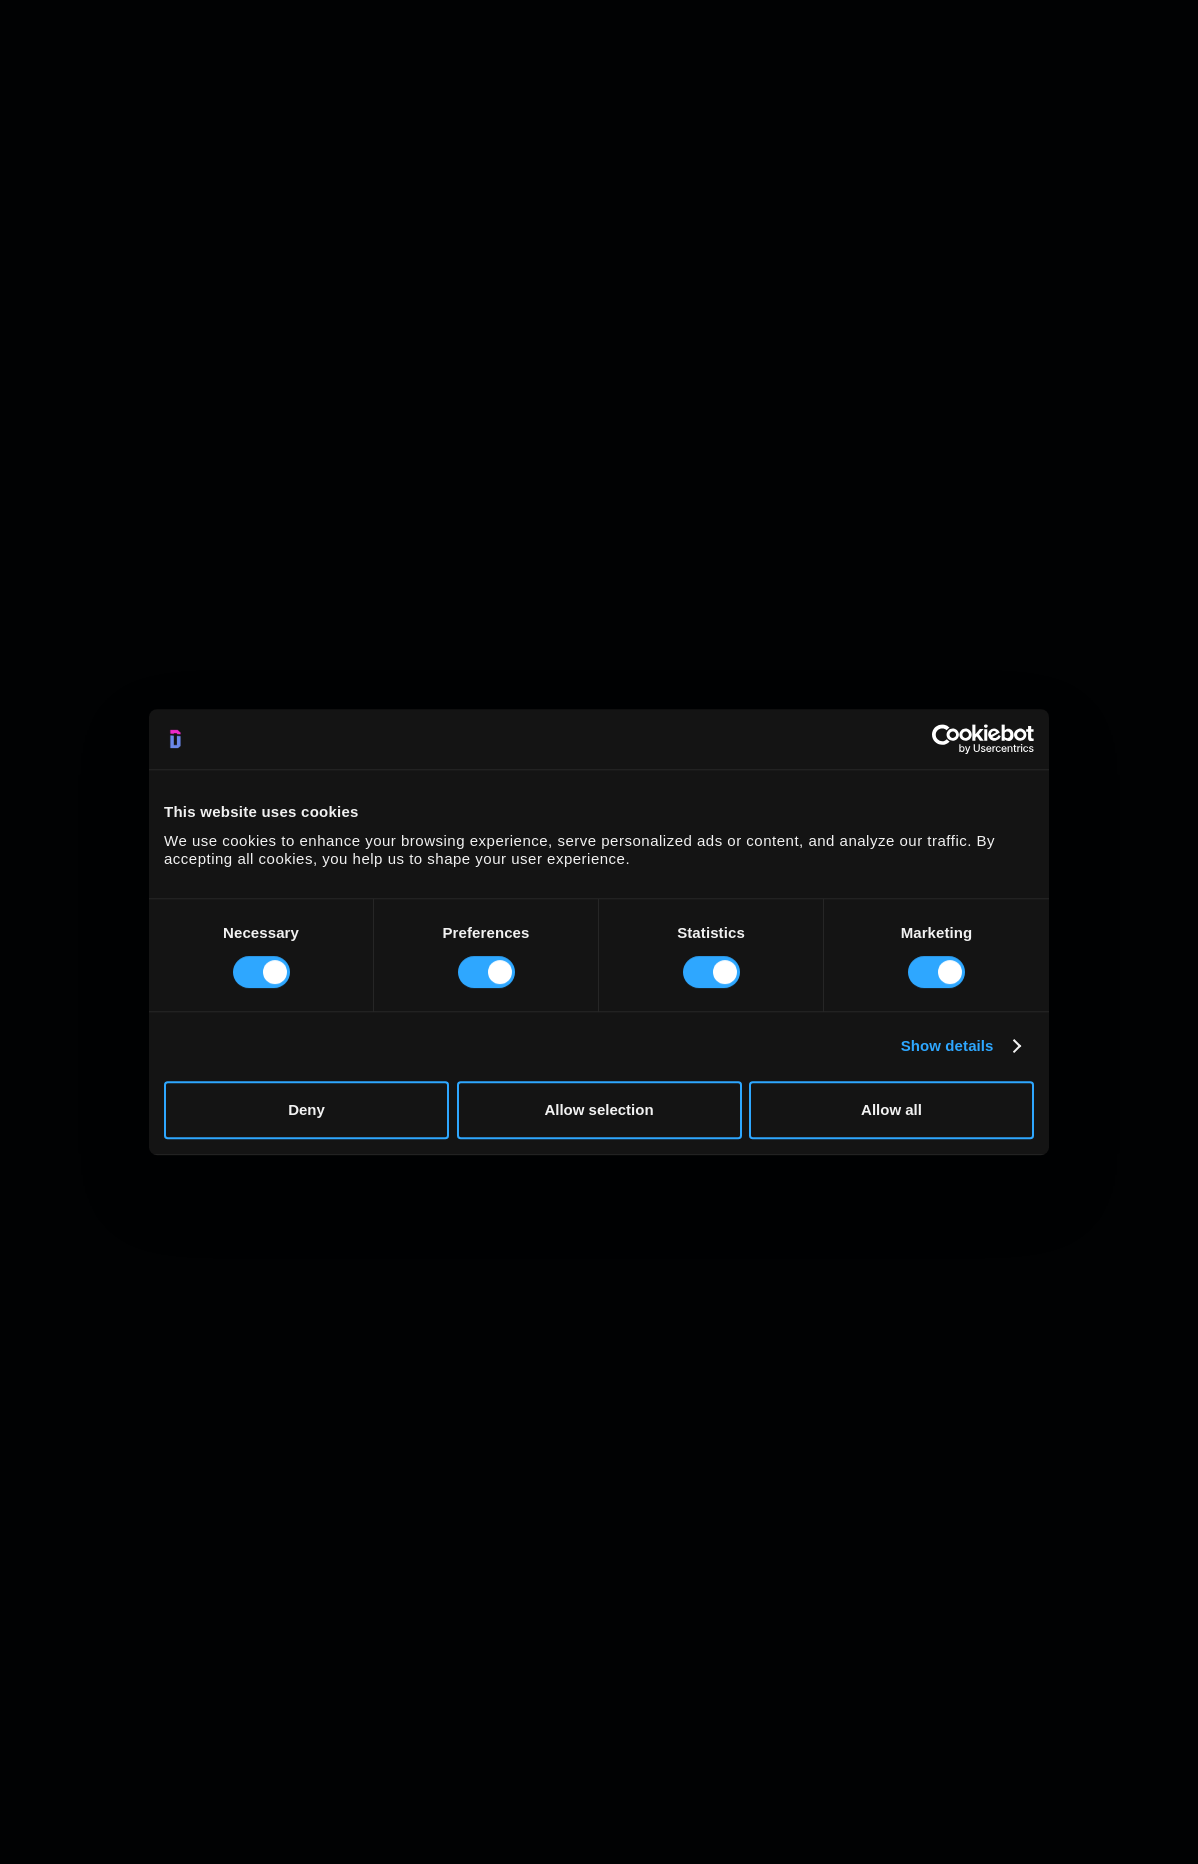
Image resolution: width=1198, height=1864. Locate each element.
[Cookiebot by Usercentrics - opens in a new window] (946, 739)
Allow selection (598, 1109)
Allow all (891, 1109)
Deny (306, 1109)
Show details (947, 1045)
